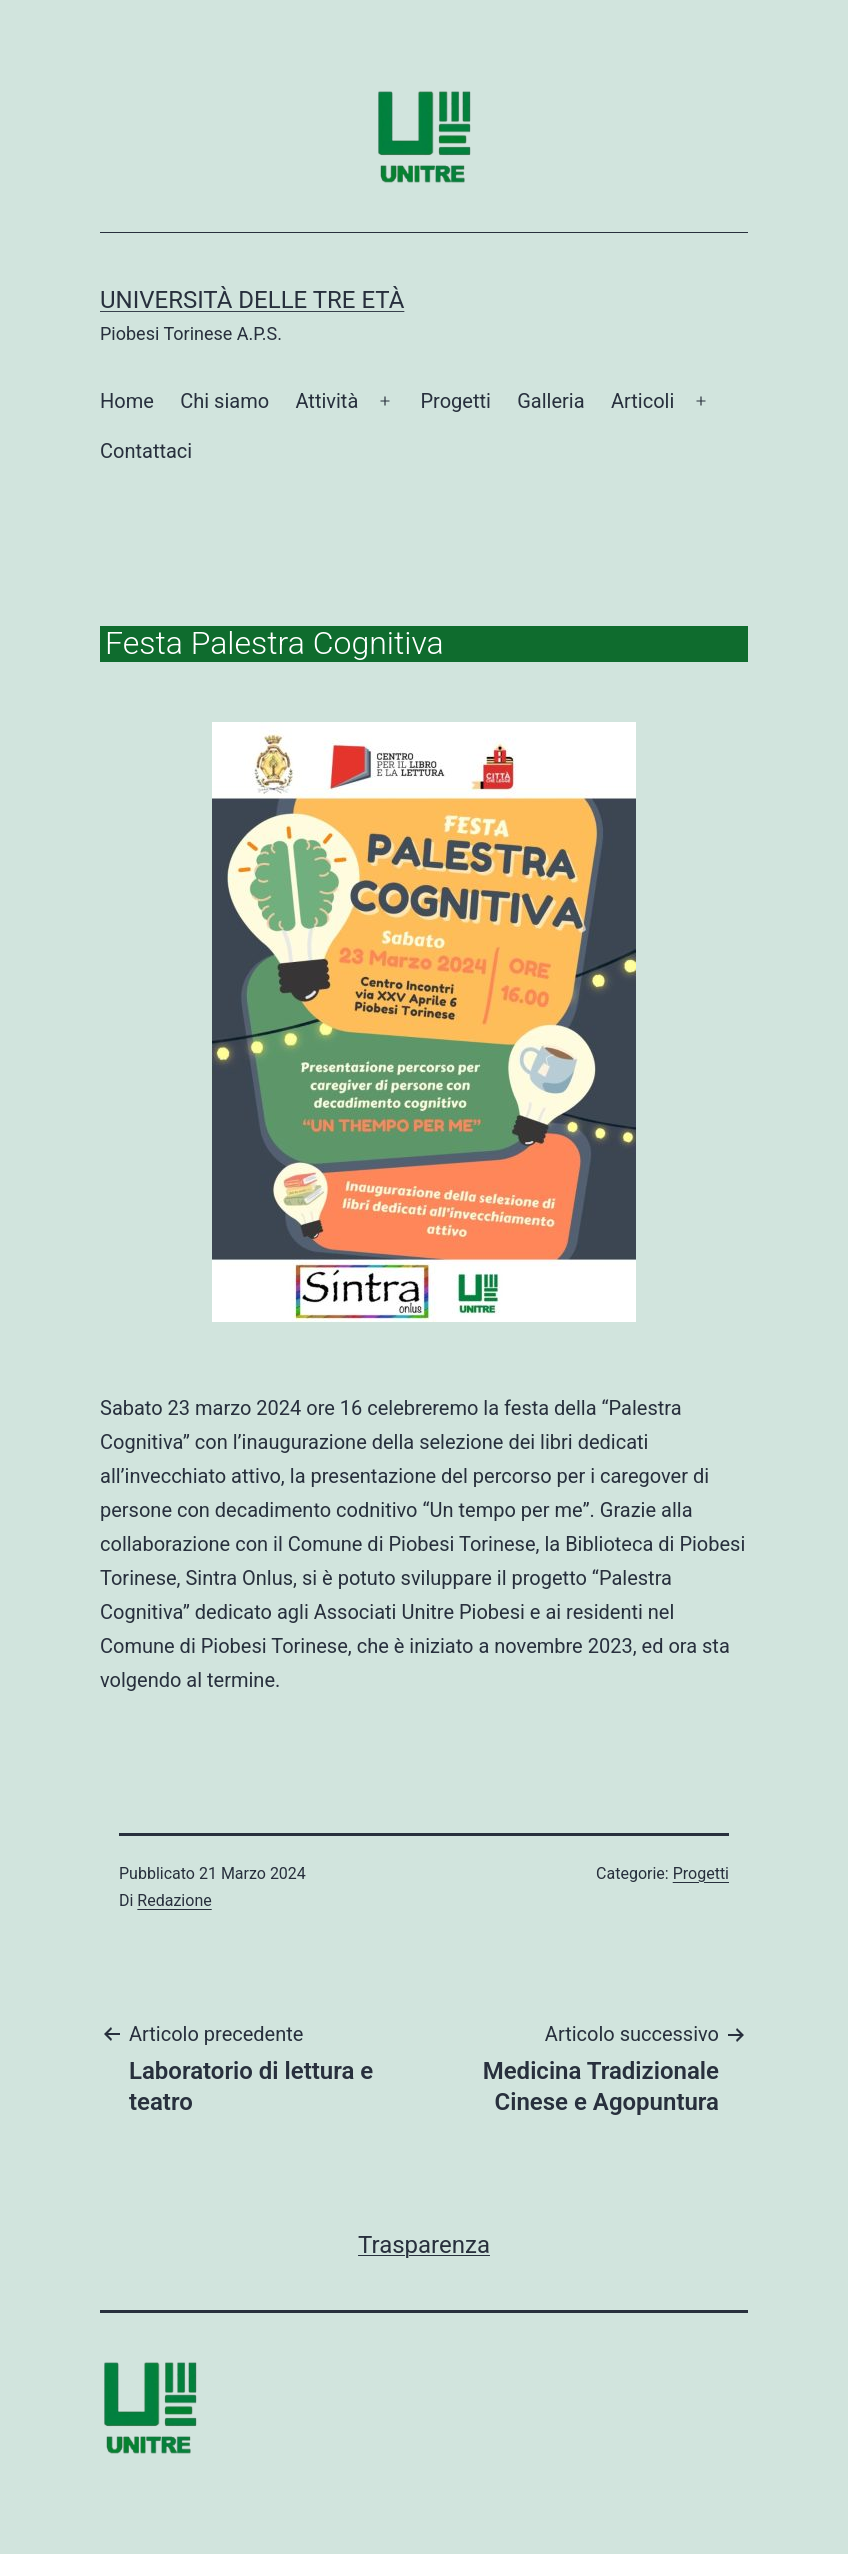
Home (127, 401)
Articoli (642, 401)
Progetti (455, 401)
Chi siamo (224, 401)
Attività (326, 401)
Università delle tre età (252, 300)
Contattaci (146, 451)
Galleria (550, 401)
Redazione (174, 1900)
